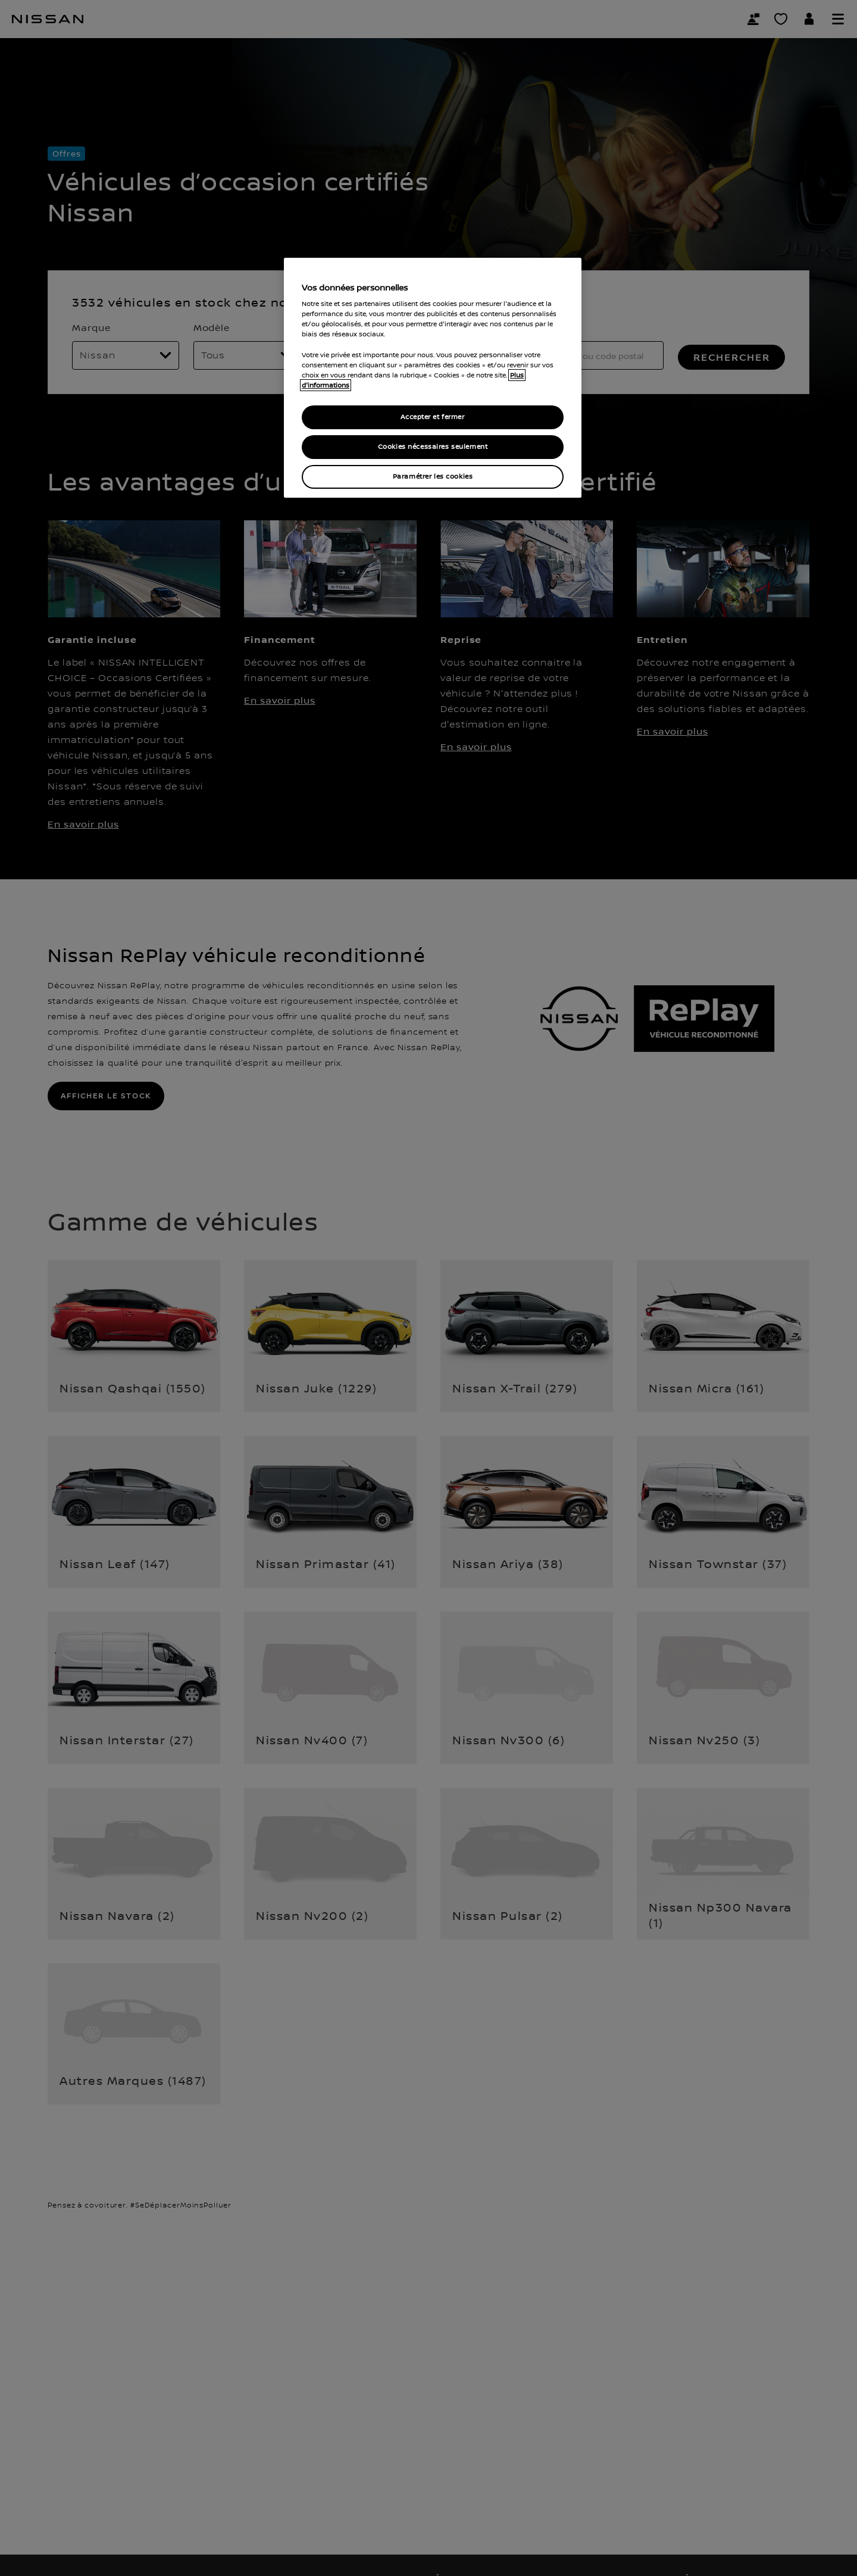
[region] (432, 378)
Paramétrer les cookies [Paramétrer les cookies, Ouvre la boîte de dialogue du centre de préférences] (433, 476)
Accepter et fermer (432, 417)
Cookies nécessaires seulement (433, 447)
